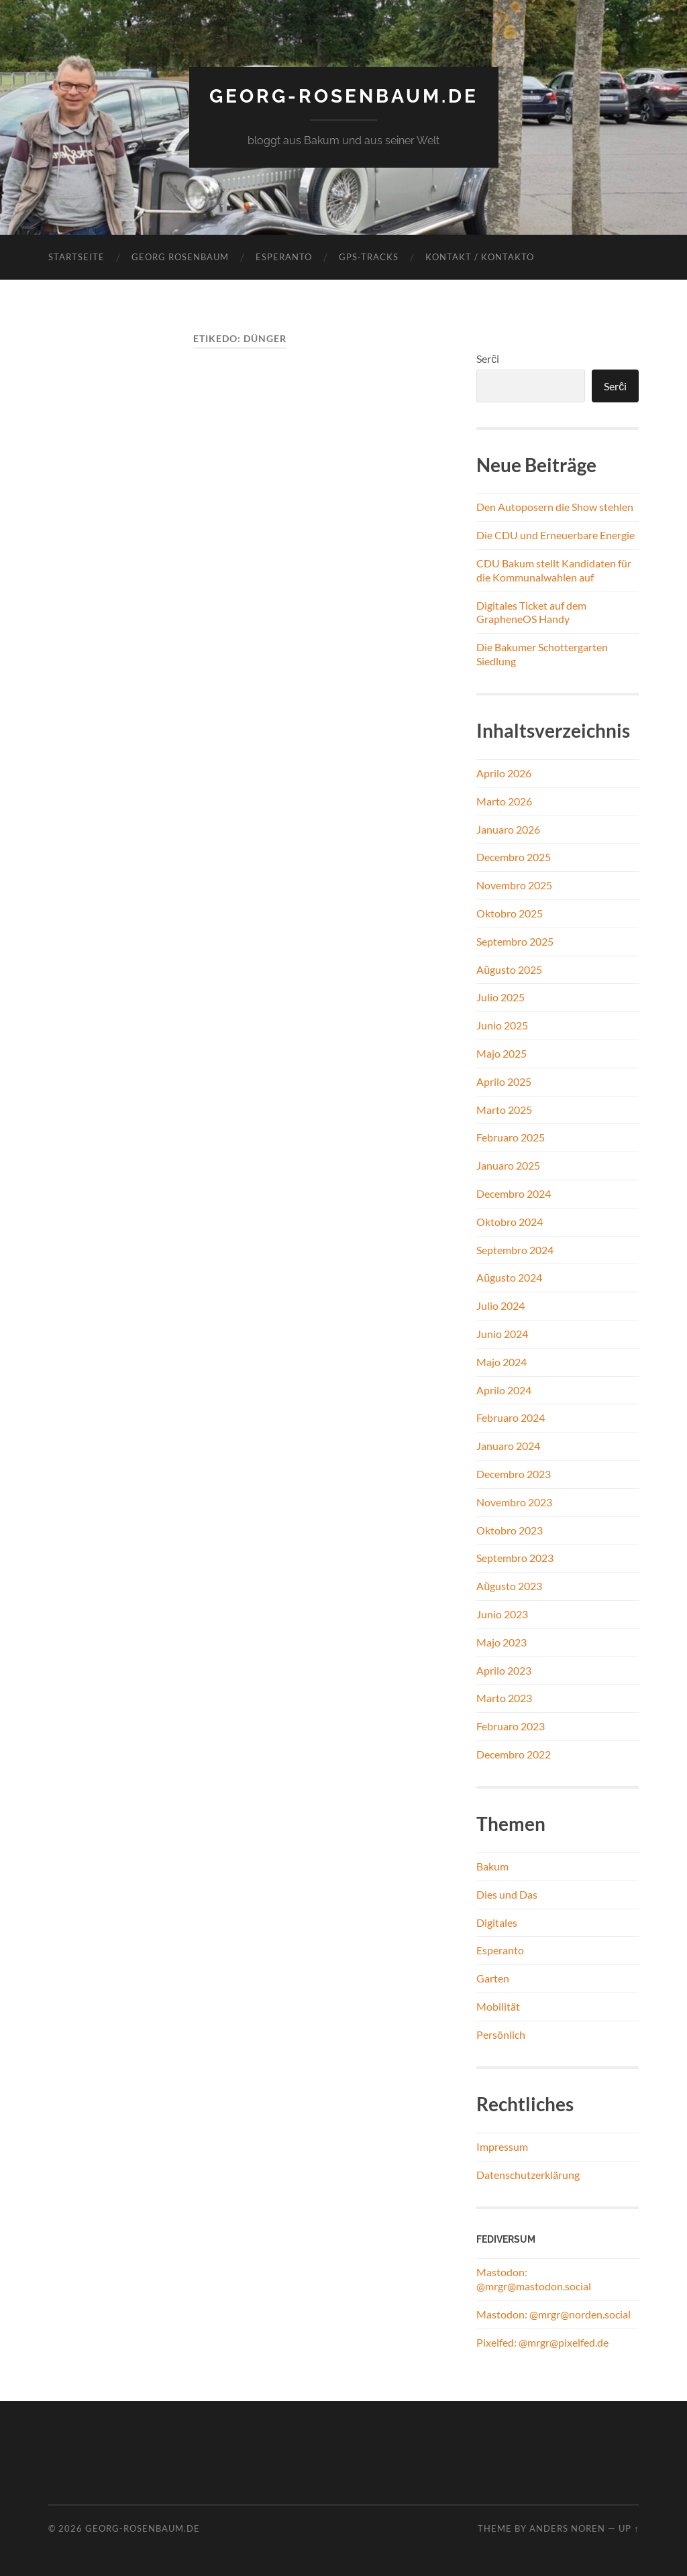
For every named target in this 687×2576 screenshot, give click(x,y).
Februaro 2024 (510, 1417)
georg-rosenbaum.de (343, 96)
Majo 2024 (501, 1361)
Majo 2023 (501, 1642)
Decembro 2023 (513, 1473)
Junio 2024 (502, 1333)
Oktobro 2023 (509, 1530)
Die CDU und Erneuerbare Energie (555, 534)
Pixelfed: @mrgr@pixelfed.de (542, 2342)
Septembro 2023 (514, 1557)
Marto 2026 (504, 801)
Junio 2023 (502, 1614)
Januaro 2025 (508, 1165)
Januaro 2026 (508, 829)
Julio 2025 (500, 997)
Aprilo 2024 (503, 1390)
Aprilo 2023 (503, 1670)
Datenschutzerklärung (528, 2174)
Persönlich (500, 2034)
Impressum (502, 2146)
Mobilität (498, 2006)
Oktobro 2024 (509, 1221)
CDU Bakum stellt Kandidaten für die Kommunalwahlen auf (553, 570)
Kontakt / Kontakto (479, 256)
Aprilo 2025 (503, 1081)
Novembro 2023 (514, 1502)
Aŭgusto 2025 (509, 969)
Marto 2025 (504, 1109)
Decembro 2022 (513, 1754)
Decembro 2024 (513, 1193)
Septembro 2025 (514, 941)
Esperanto (284, 256)
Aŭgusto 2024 (509, 1277)
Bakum (492, 1866)
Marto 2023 (504, 1697)
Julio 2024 (500, 1305)
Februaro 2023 (510, 1726)
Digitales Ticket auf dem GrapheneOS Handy (531, 612)
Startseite (76, 256)
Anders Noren (567, 2528)
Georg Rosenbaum (180, 256)
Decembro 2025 (513, 856)
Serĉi (487, 358)
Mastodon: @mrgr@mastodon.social (533, 2278)
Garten (492, 1978)
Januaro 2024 (508, 1445)
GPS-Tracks (369, 256)
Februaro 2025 (510, 1137)
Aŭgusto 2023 (509, 1585)
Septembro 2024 (514, 1249)
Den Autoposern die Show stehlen (554, 506)
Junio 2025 (502, 1025)
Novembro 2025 (514, 885)
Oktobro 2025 (509, 913)
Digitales (496, 1922)
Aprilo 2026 (503, 773)
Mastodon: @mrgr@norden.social (553, 2314)
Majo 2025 (501, 1053)
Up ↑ (629, 2528)
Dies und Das (506, 1894)
